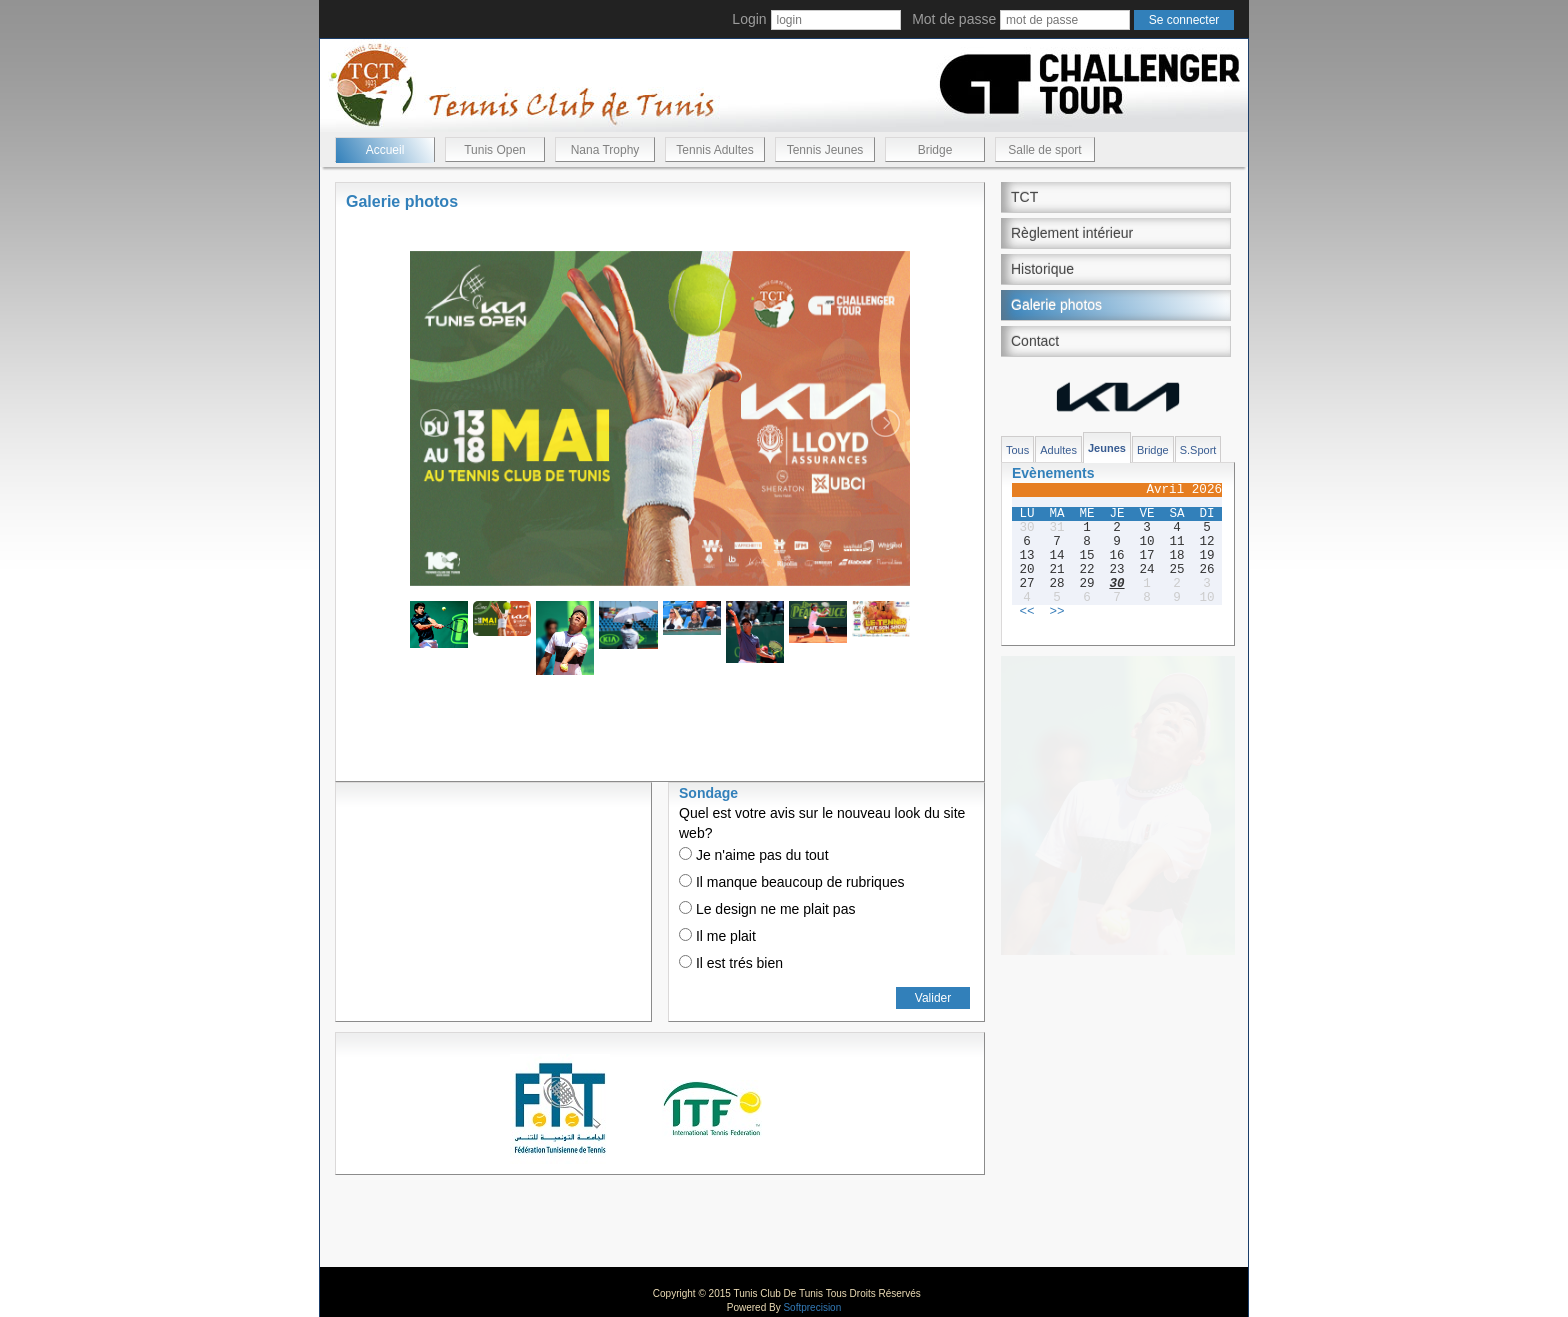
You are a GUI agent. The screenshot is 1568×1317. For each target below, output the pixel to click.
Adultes (1058, 450)
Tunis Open (495, 150)
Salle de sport (1044, 150)
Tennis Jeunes (825, 150)
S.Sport (1198, 450)
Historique (1042, 269)
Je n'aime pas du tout (754, 855)
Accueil (385, 150)
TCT (1024, 197)
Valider (933, 998)
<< (1026, 612)
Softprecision (812, 1307)
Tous (1017, 450)
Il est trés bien (731, 963)
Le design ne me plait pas (767, 909)
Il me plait (717, 936)
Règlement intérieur (1072, 233)
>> (1056, 612)
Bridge (935, 150)
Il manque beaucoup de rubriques (791, 882)
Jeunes (1107, 448)
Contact (1035, 341)
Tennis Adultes (714, 150)
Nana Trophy (605, 150)
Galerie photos (1056, 305)
